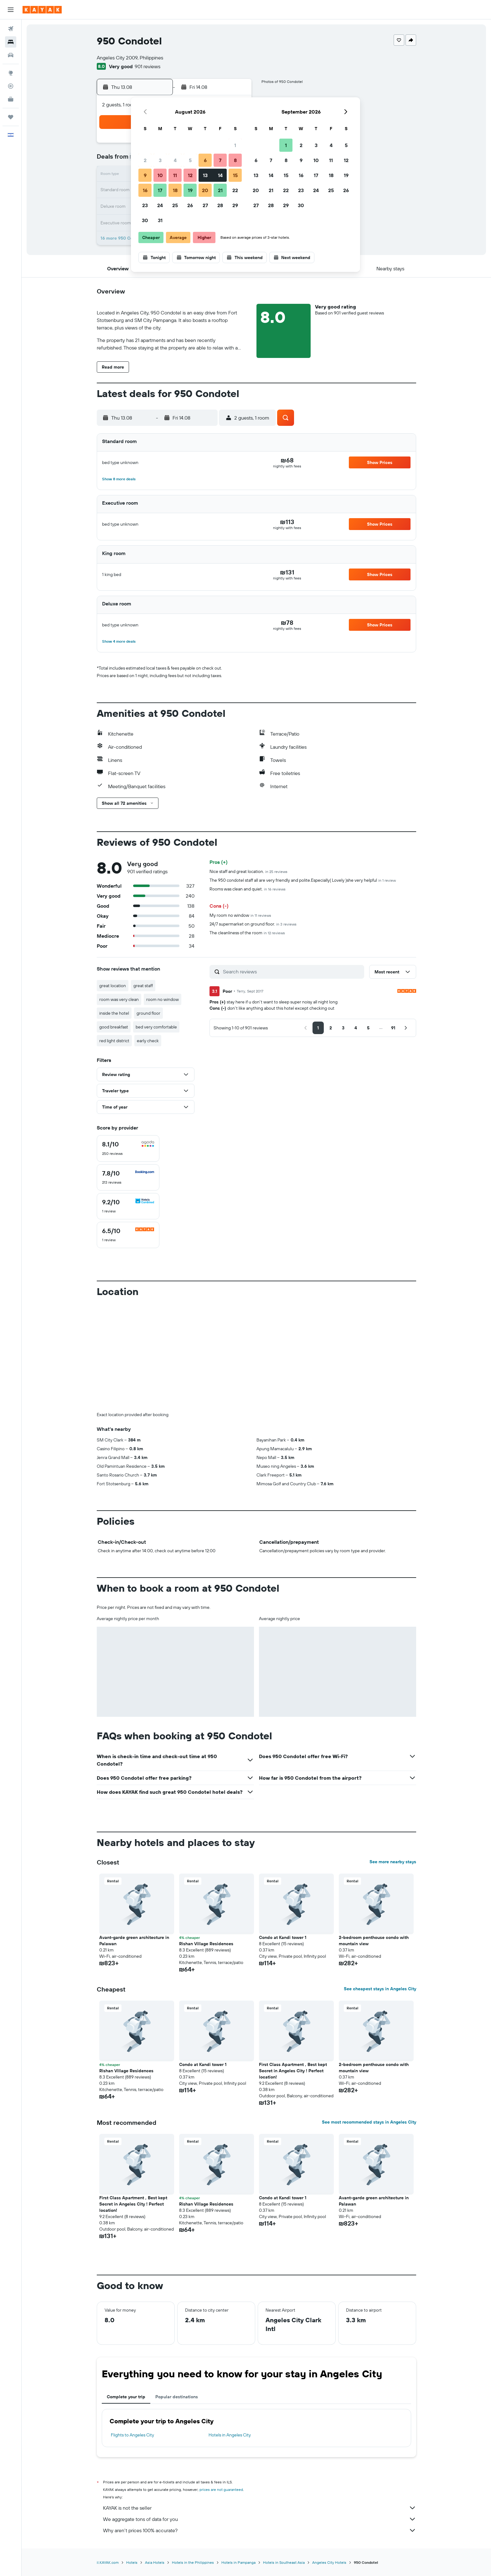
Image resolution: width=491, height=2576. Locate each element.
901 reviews (147, 66)
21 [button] (220, 190)
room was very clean (119, 999)
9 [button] (145, 175)
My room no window (240, 915)
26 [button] (190, 205)
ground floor (148, 1013)
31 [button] (160, 220)
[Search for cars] (11, 55)
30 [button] (145, 220)
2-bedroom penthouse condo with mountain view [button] (374, 1940)
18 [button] (175, 190)
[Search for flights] (11, 29)
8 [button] (235, 160)
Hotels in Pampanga (238, 2562)
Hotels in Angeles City (230, 2435)
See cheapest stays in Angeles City (380, 1989)
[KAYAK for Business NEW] (11, 99)
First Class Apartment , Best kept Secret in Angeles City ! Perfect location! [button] (293, 2071)
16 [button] (145, 190)
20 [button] (205, 190)
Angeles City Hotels (329, 2562)
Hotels (131, 2562)
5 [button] (190, 160)
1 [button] (235, 145)
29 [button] (235, 205)
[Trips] (11, 117)
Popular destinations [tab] (176, 2397)
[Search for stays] (11, 42)
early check (148, 1040)
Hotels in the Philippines (193, 2562)
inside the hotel (114, 1013)
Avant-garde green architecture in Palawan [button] (134, 1940)
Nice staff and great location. (248, 871)
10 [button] (160, 175)
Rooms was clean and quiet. (247, 889)
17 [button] (160, 190)
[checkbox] (128, 1148)
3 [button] (160, 160)
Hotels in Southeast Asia (284, 2562)
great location (112, 985)
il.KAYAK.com (108, 2562)
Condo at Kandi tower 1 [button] (282, 1937)
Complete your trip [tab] (126, 2397)
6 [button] (205, 160)
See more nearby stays (393, 1861)
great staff (143, 985)
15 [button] (235, 175)
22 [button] (235, 190)
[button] (11, 10)
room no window (162, 999)
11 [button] (175, 175)
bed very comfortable (156, 1027)
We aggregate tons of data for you (259, 2519)
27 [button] (205, 205)
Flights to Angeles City (132, 2435)
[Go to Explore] (11, 73)
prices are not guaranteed (221, 2489)
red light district (114, 1040)
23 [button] (145, 205)
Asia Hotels (154, 2562)
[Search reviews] (292, 971)
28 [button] (220, 205)
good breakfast (113, 1027)
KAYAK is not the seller (259, 2508)
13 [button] (205, 175)
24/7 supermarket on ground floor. (253, 924)
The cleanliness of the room (247, 933)
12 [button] (190, 175)
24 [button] (160, 205)
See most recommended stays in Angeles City (369, 2122)
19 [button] (190, 190)
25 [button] (175, 205)
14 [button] (220, 175)
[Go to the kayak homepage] (42, 9)
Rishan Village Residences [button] (206, 1943)
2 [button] (145, 160)
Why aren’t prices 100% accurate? (259, 2530)
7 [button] (220, 160)
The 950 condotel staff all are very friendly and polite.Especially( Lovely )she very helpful (302, 880)
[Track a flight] (11, 86)
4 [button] (175, 160)
